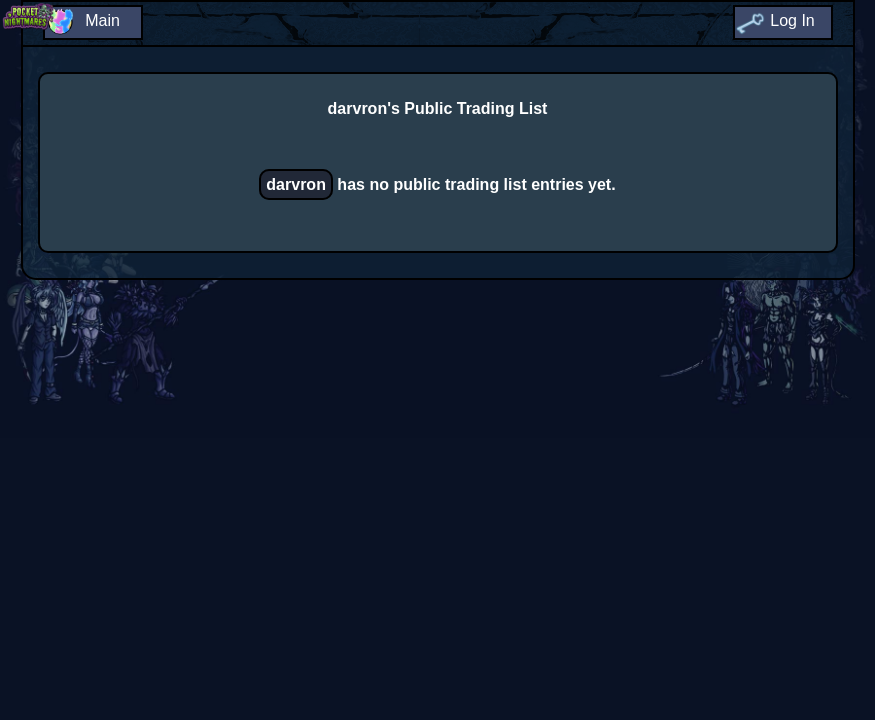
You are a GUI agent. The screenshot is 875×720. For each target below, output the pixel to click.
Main (102, 20)
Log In (792, 20)
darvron (296, 184)
